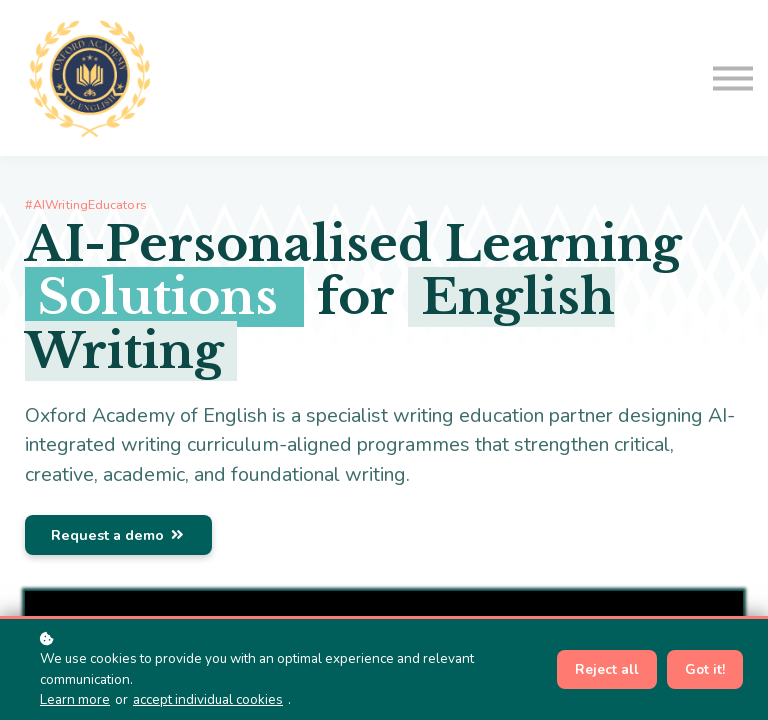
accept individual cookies (208, 699)
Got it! (705, 669)
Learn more (75, 699)
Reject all (607, 669)
